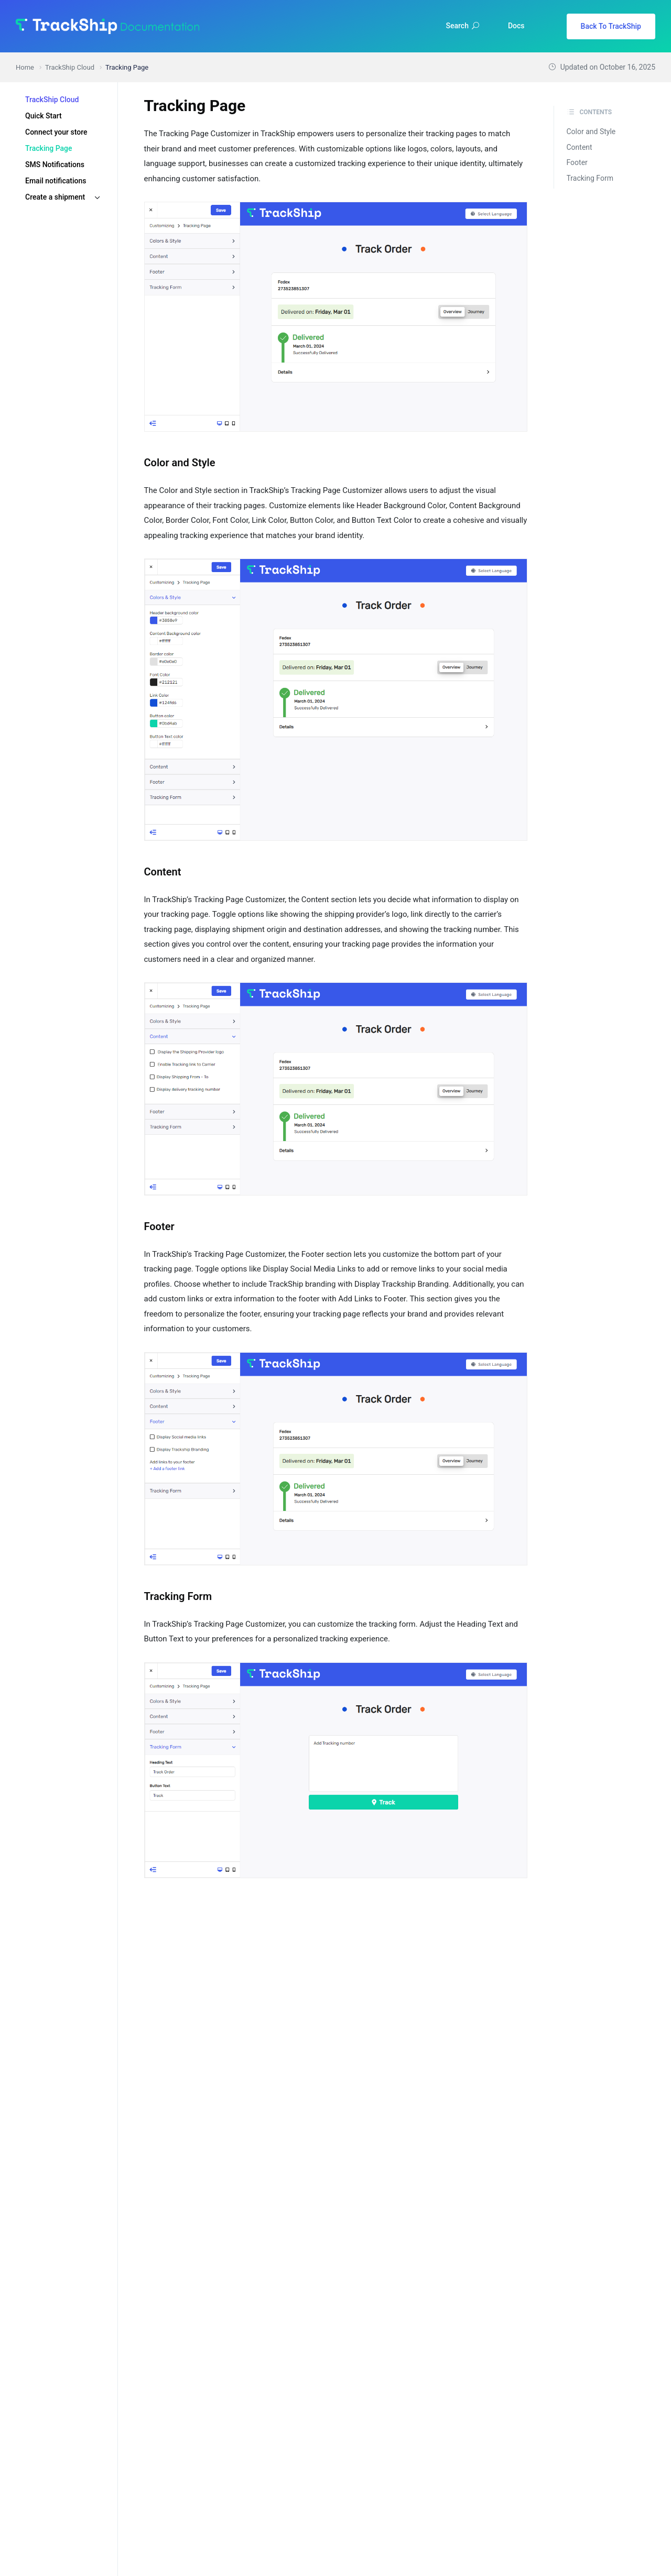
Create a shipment (55, 197)
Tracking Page (48, 148)
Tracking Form (590, 178)
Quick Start (43, 116)
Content (579, 147)
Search (462, 25)
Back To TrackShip (611, 26)
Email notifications (55, 181)
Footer (577, 162)
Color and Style (591, 131)
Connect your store (56, 132)
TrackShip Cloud (52, 99)
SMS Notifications (54, 164)
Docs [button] (516, 25)
